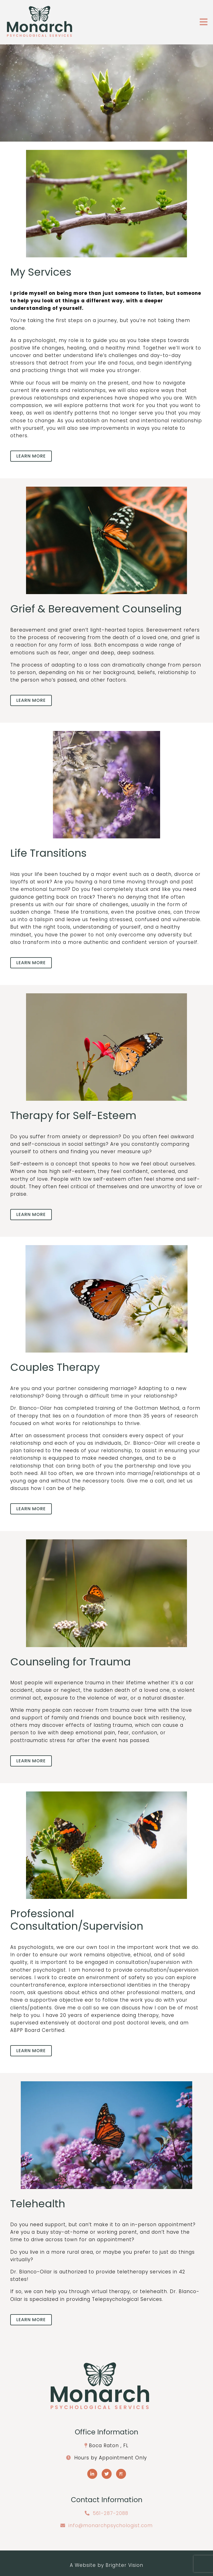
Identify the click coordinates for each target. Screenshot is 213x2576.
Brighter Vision (124, 2565)
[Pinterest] (121, 2474)
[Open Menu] (203, 22)
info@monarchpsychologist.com (110, 2525)
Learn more (31, 456)
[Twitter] (107, 2474)
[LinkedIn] (92, 2474)
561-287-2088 (110, 2513)
